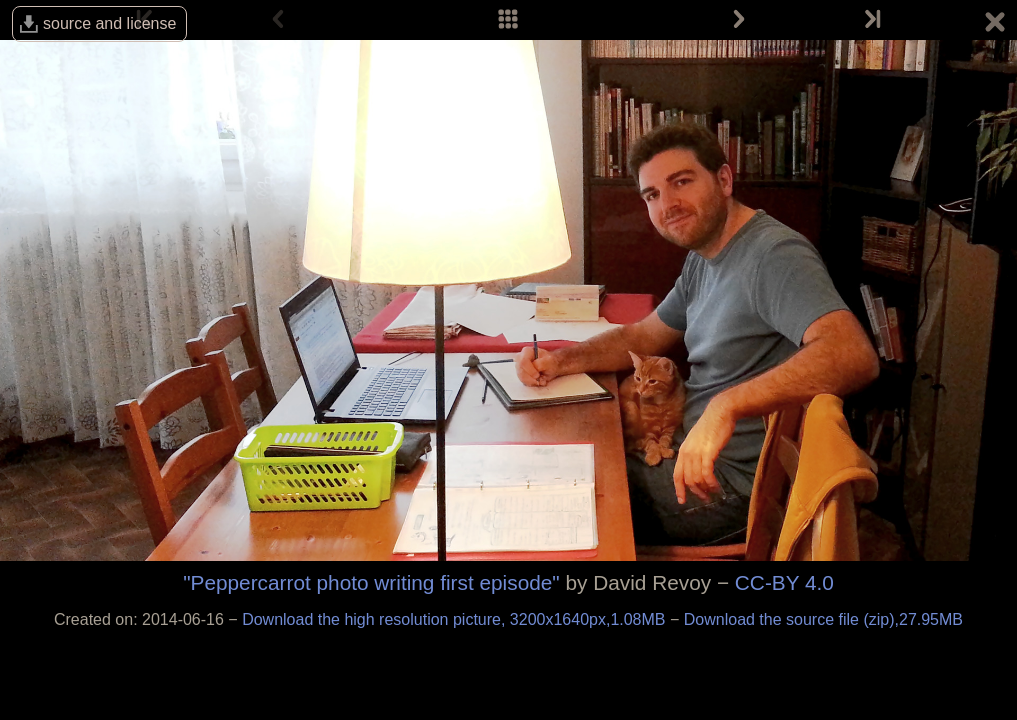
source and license (109, 23)
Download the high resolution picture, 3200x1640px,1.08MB (456, 619)
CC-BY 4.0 (784, 582)
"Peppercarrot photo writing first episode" (371, 582)
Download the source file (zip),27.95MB (823, 619)
